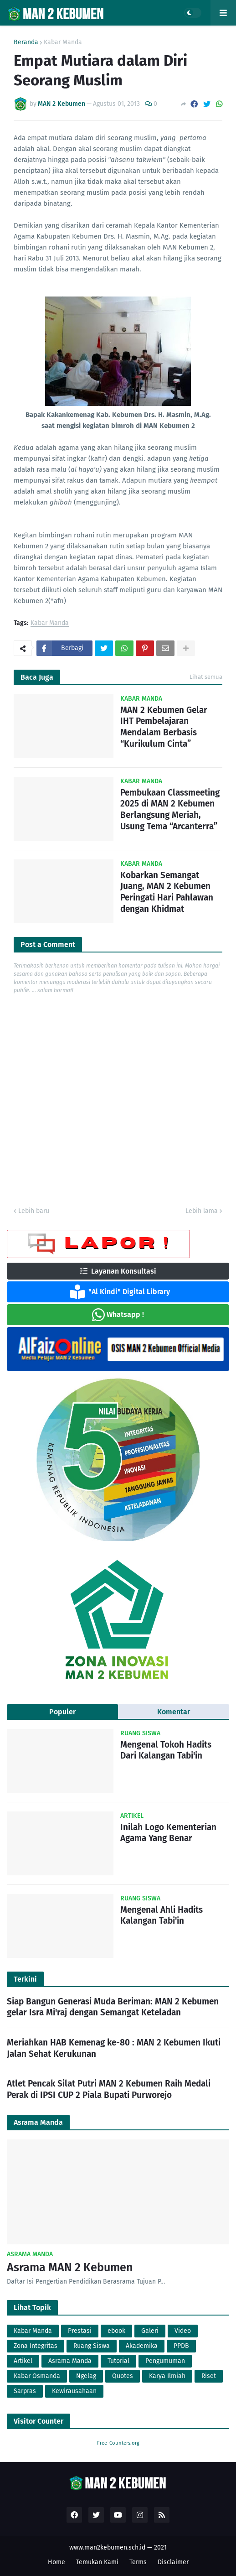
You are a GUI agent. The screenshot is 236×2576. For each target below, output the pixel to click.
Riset (208, 2376)
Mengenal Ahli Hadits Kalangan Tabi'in (161, 1915)
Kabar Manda (63, 42)
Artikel (23, 2361)
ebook (116, 2331)
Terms (138, 2562)
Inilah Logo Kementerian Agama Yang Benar (168, 1833)
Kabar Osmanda (37, 2376)
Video (182, 2331)
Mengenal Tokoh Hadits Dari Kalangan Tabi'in (165, 1750)
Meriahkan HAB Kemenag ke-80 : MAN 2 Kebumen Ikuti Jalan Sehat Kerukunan (114, 2048)
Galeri (150, 2331)
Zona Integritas (35, 2346)
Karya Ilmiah (167, 2376)
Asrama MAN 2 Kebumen (70, 2267)
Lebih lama (201, 1211)
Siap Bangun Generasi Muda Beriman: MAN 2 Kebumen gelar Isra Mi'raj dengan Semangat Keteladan (113, 2007)
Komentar (173, 1711)
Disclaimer (173, 2562)
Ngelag (86, 2376)
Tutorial (118, 2361)
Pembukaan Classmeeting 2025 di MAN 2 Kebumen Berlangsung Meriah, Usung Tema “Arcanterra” (170, 809)
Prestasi (80, 2331)
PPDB (181, 2346)
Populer (62, 1711)
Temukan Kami (97, 2562)
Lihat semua (206, 676)
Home (56, 2562)
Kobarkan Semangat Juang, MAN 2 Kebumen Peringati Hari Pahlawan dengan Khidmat (166, 892)
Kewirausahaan (74, 2391)
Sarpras (25, 2391)
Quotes (122, 2376)
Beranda (26, 42)
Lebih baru (33, 1211)
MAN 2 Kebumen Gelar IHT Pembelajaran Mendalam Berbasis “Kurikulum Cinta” (163, 727)
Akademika (142, 2346)
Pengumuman (165, 2361)
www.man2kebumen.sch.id (107, 2547)
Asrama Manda (70, 2361)
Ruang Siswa (91, 2346)
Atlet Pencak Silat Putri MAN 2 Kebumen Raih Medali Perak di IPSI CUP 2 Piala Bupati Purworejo (108, 2089)
